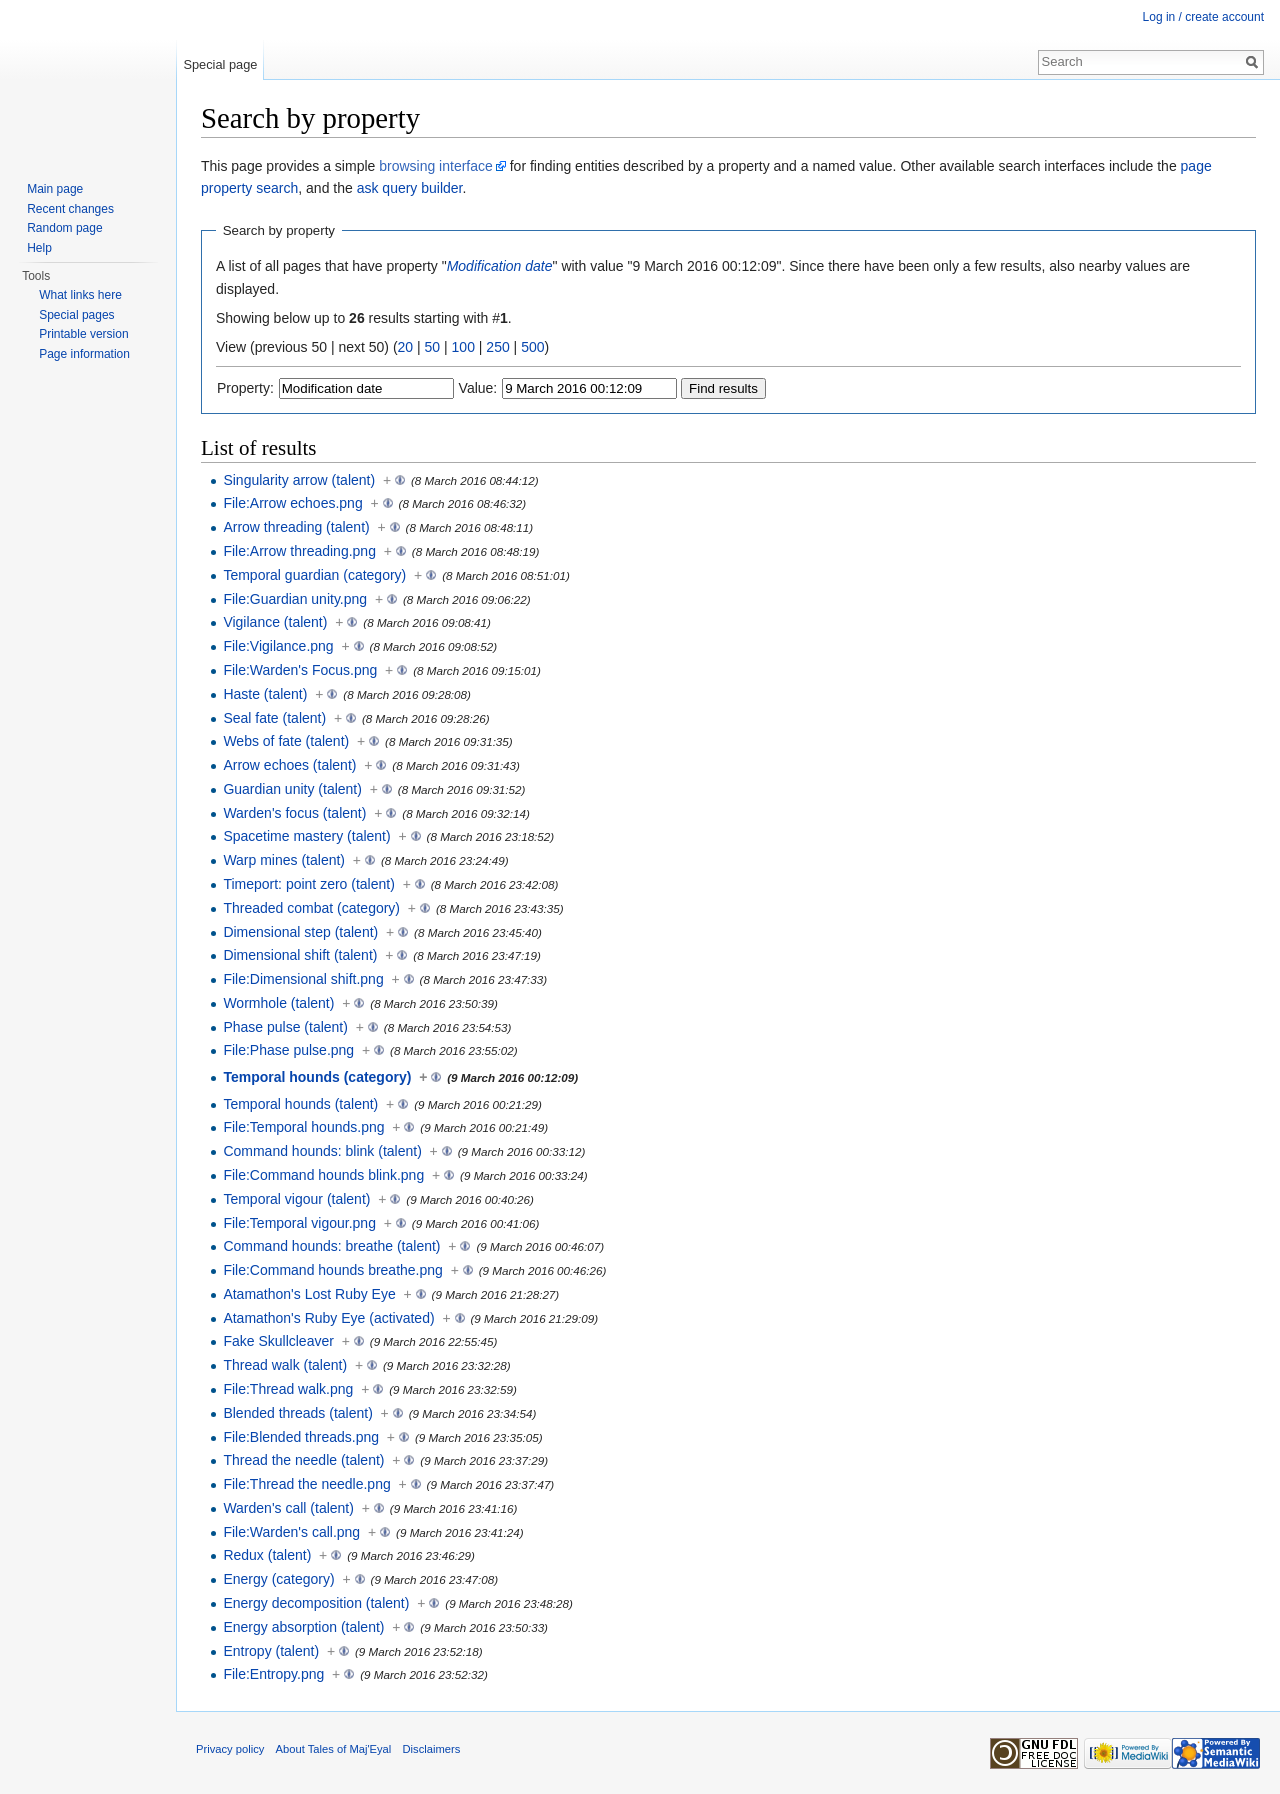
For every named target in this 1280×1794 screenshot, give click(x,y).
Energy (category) (278, 1579)
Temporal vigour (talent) (296, 1199)
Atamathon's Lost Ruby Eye (309, 1294)
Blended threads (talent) (297, 1413)
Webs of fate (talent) (286, 741)
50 (433, 347)
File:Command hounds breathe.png (332, 1270)
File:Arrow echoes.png (292, 503)
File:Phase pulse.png (288, 1050)
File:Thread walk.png (288, 1389)
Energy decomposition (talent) (316, 1603)
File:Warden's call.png (291, 1532)
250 (497, 347)
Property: (245, 388)
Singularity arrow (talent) (299, 480)
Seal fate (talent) (274, 718)
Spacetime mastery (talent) (306, 836)
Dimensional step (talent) (300, 932)
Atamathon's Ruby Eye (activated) (328, 1318)
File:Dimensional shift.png (303, 979)
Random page (64, 228)
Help (39, 248)
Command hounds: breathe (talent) (331, 1246)
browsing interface (436, 166)
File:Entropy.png (273, 1674)
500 (532, 347)
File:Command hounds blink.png (323, 1175)
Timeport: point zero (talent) (308, 884)
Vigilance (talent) (275, 622)
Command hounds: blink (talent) (322, 1151)
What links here (80, 295)
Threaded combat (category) (311, 908)
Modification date (500, 266)
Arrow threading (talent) (296, 527)
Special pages (76, 315)
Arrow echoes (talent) (289, 765)
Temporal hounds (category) (317, 1077)
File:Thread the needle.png (306, 1484)
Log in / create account (1203, 17)
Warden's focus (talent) (294, 813)
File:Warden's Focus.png (300, 670)
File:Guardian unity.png (295, 599)
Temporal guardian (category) (314, 575)
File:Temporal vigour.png (299, 1223)
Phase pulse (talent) (285, 1027)
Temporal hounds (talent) (300, 1104)
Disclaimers (432, 1749)
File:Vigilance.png (278, 646)
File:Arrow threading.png (299, 551)
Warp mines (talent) (284, 860)
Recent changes (70, 209)
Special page (220, 64)
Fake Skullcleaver (278, 1341)
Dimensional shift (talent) (300, 955)
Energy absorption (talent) (303, 1627)
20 (406, 347)
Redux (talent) (267, 1555)
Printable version (83, 334)
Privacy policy (230, 1749)
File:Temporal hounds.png (303, 1127)
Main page (55, 189)
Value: (478, 388)
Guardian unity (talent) (292, 789)
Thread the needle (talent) (303, 1460)
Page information (84, 354)
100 (463, 347)
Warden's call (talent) (288, 1508)
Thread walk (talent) (285, 1365)
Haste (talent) (265, 694)
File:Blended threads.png (301, 1437)
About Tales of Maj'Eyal (334, 1749)
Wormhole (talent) (278, 1003)
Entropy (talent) (271, 1651)
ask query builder (410, 188)
